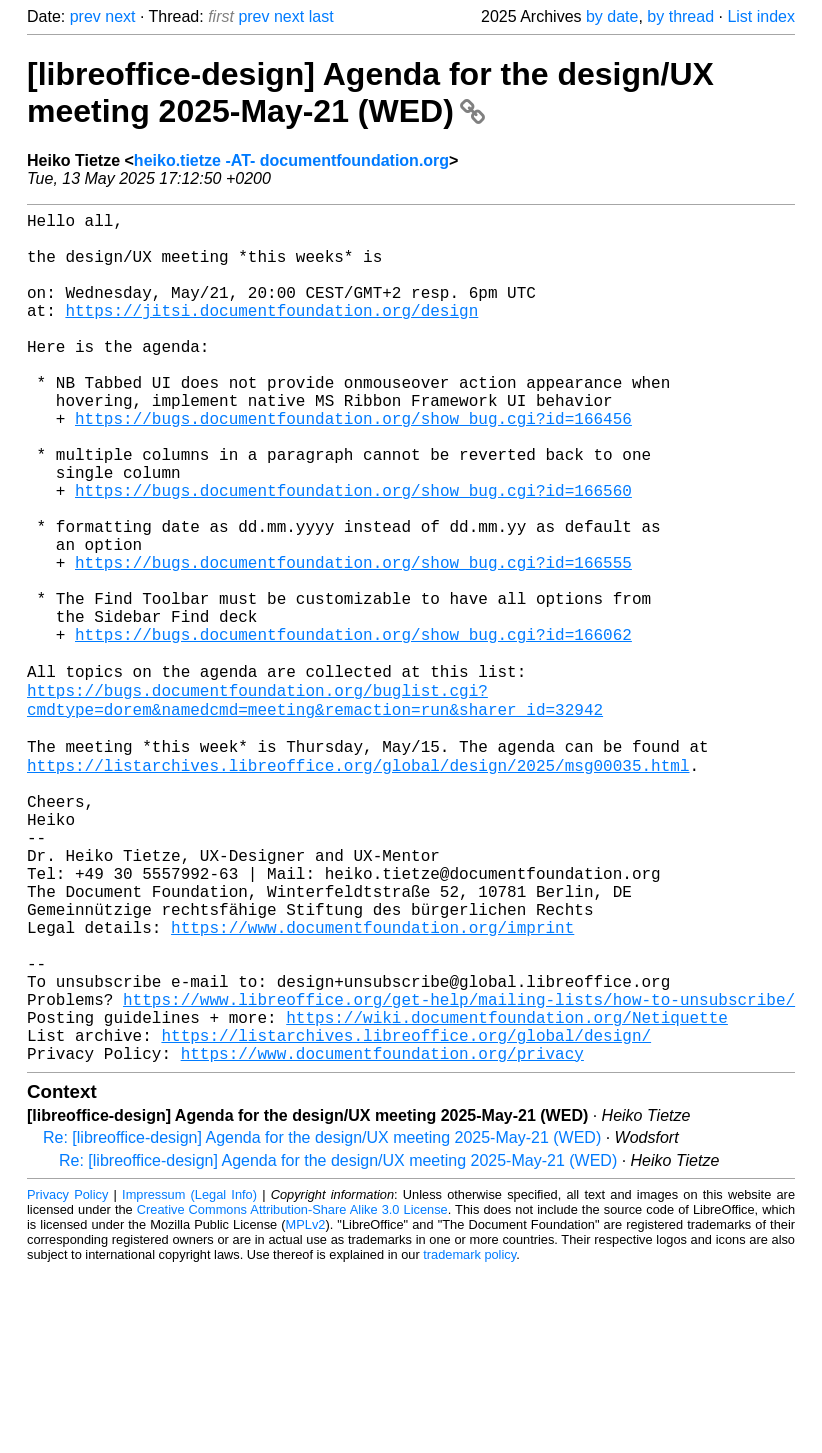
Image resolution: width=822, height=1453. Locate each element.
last (321, 16)
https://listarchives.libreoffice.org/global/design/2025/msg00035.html (358, 884)
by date (612, 16)
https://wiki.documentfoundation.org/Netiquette (507, 1192)
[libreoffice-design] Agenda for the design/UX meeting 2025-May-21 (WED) (370, 92)
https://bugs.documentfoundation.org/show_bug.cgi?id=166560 (353, 554)
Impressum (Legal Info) (189, 1377)
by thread (680, 16)
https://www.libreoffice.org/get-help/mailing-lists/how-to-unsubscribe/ (459, 1170)
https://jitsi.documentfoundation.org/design (271, 334)
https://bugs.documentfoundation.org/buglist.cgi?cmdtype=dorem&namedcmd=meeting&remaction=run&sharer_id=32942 (315, 807)
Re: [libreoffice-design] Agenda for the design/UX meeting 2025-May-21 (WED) (322, 1320)
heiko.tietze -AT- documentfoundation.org (291, 160)
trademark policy (469, 1437)
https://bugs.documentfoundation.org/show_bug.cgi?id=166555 (353, 642)
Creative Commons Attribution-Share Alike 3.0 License (292, 1392)
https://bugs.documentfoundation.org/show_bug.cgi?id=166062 (353, 730)
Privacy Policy (67, 1377)
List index (761, 16)
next (120, 16)
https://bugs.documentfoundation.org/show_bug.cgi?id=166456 (353, 466)
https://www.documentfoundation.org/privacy (382, 1236)
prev (85, 16)
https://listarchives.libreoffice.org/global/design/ (406, 1214)
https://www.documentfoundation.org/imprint (372, 1082)
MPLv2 (306, 1407)
